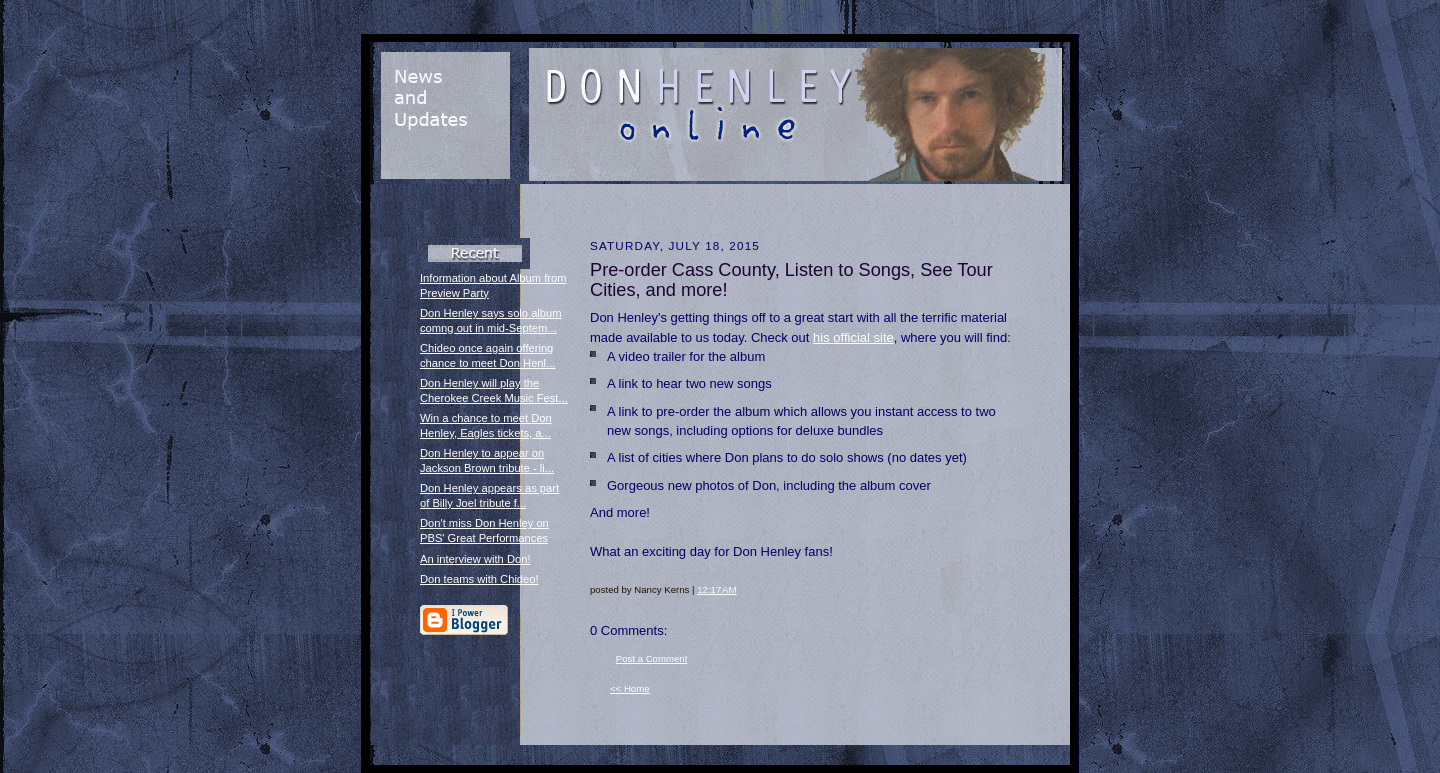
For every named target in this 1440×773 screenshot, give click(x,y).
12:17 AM (716, 589)
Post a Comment (652, 658)
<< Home (630, 688)
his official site (853, 337)
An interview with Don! (475, 559)
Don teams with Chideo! (479, 579)
